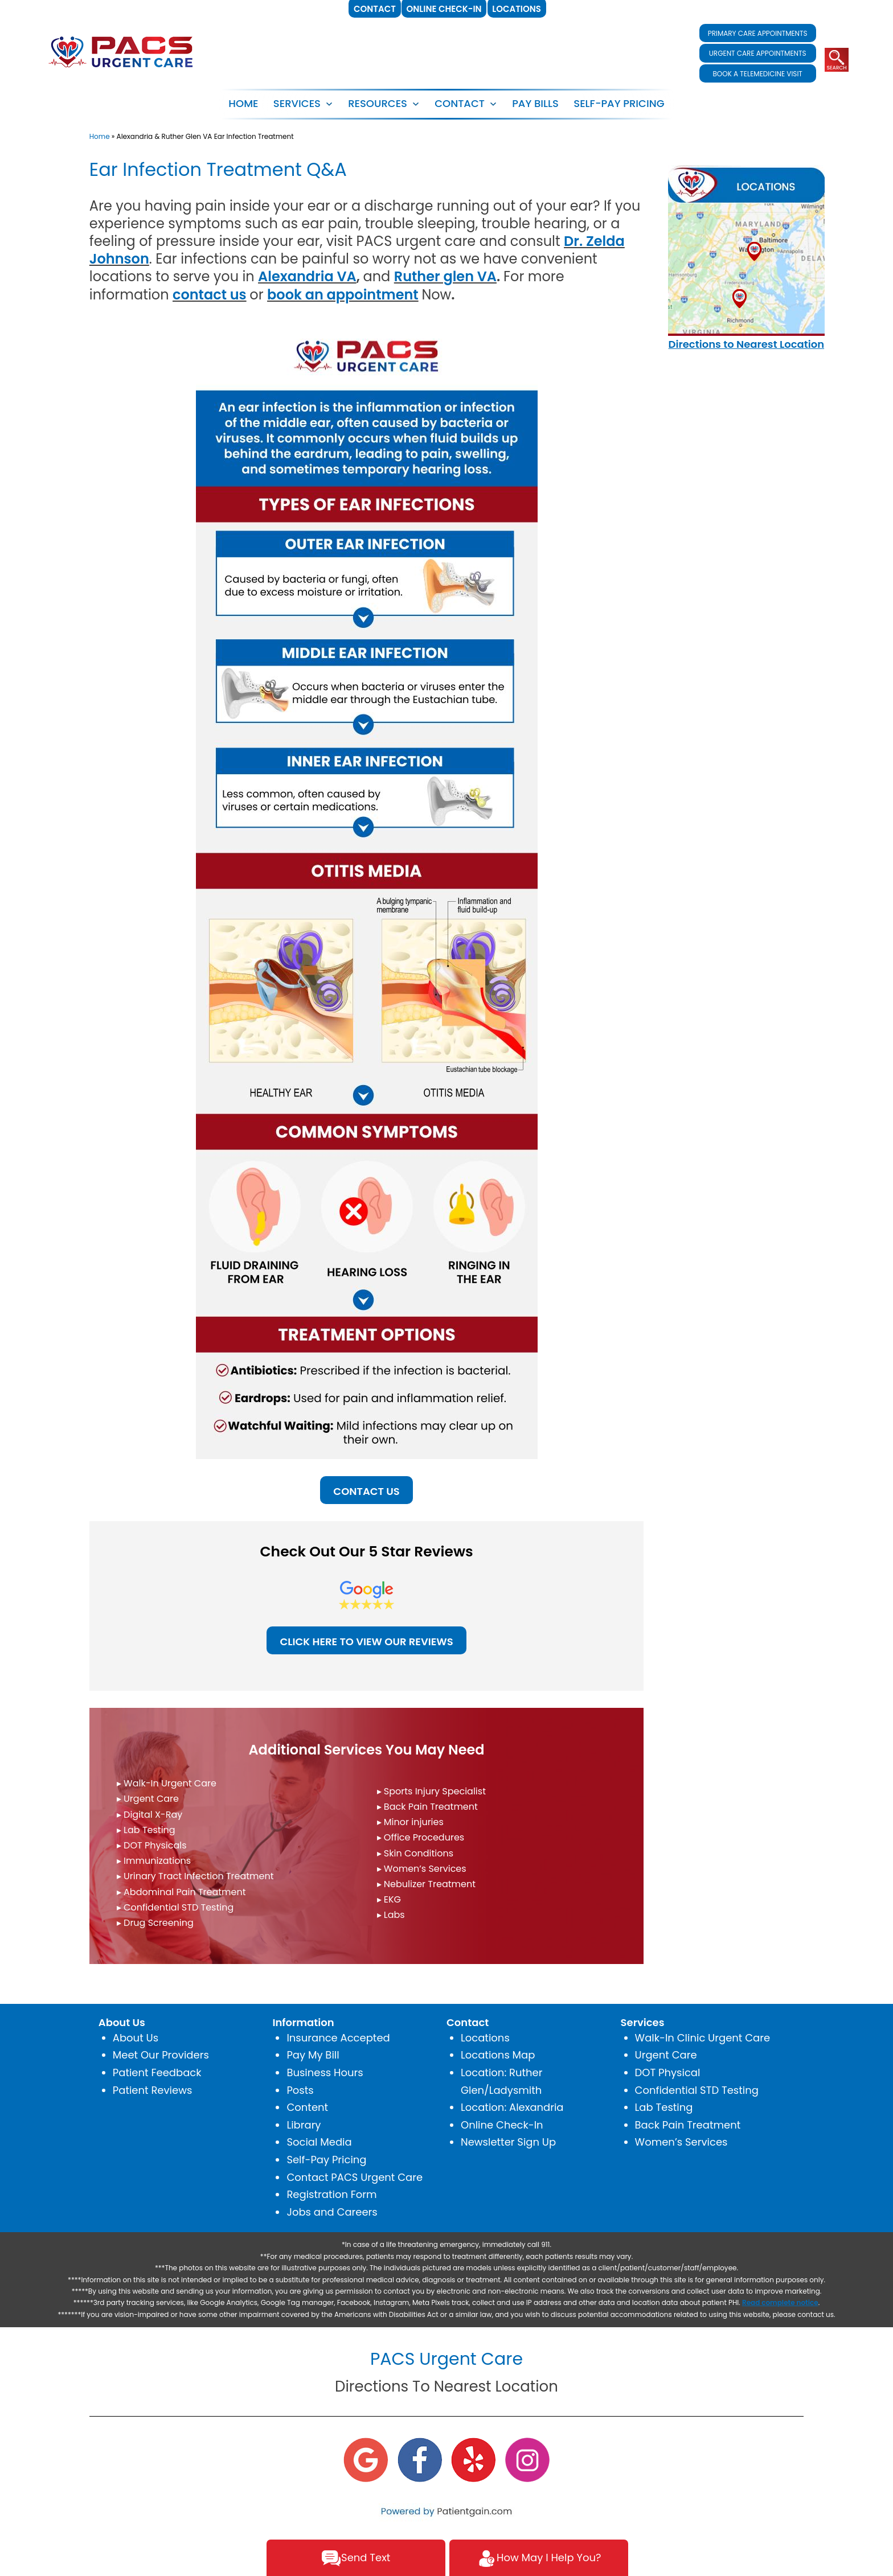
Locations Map (498, 2055)
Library (303, 2125)
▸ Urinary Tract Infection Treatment (195, 1876)
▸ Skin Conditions (415, 1853)
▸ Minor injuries (410, 1822)
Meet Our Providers (161, 2055)
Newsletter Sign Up (508, 2142)
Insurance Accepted (338, 2038)
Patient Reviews (152, 2090)
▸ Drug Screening (155, 1922)
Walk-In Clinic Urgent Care (703, 2038)
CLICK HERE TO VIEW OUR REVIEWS (366, 1641)
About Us (135, 2038)
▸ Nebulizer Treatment (426, 1884)
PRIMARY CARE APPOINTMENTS (758, 33)
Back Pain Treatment (688, 2125)
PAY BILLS (535, 103)
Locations (485, 2038)
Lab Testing (664, 2107)
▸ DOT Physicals (152, 1845)
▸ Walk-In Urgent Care (166, 1783)
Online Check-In (502, 2125)
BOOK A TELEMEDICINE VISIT (757, 74)
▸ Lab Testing (146, 1830)
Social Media (318, 2142)
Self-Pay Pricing (326, 2159)
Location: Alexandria (512, 2107)
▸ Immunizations (154, 1860)
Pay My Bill (312, 2055)
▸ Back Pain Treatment (427, 1806)
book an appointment (343, 294)
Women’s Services (681, 2142)
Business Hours (324, 2072)
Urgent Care (666, 2055)
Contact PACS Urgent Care (354, 2177)
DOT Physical (668, 2072)
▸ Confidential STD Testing (175, 1907)
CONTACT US (366, 1491)
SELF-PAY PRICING (619, 103)
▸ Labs (391, 1914)
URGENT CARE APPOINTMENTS (757, 53)
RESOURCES (377, 103)
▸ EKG (389, 1899)
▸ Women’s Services (421, 1868)
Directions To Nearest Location (446, 2386)
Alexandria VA (307, 276)
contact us (210, 294)
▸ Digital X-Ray (149, 1814)
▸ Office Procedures (421, 1837)
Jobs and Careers (331, 2212)
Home (243, 103)
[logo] (121, 51)
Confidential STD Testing (697, 2090)
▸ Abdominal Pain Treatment (181, 1892)
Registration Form (331, 2194)
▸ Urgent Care (148, 1798)
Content (307, 2107)
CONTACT (460, 103)
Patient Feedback (157, 2072)
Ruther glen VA (445, 276)
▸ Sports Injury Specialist (431, 1791)
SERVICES (297, 103)
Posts (299, 2090)
